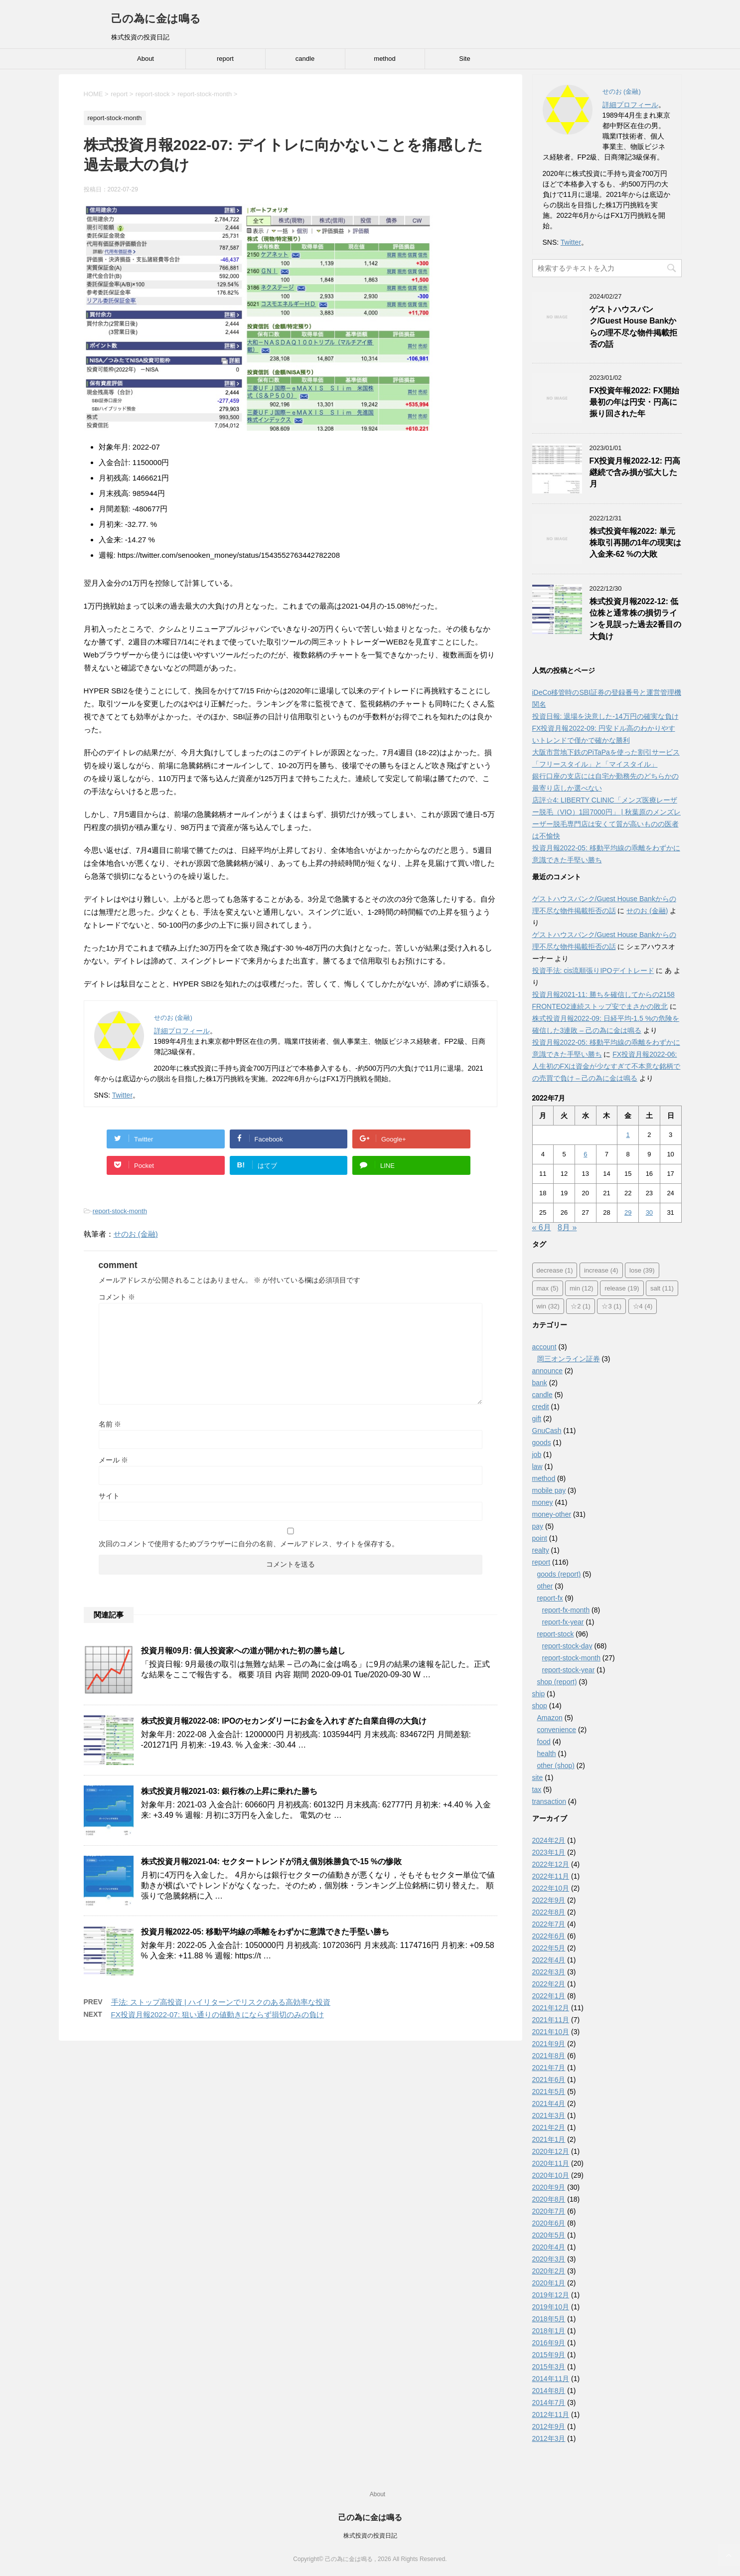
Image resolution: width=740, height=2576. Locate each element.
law (537, 1466)
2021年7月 (549, 2068)
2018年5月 (549, 2319)
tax (537, 1789)
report (225, 58)
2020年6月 (549, 2223)
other (545, 1586)
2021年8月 (549, 2056)
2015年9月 (549, 2355)
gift (537, 1419)
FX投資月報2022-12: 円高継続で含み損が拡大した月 (635, 472)
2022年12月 (551, 1864)
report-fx (550, 1598)
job (537, 1454)
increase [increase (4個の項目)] (601, 1270)
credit (540, 1407)
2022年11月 (551, 1876)
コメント (117, 1297)
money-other (552, 1514)
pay (538, 1526)
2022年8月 (549, 1912)
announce (547, 1371)
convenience (557, 1730)
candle (305, 58)
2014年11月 (551, 2379)
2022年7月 (549, 1924)
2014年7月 (549, 2403)
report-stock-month (120, 1211)
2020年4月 (549, 2247)
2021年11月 (551, 2020)
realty (540, 1550)
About (145, 58)
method (384, 58)
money (542, 1502)
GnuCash (547, 1431)
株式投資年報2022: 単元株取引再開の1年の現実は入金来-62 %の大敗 (636, 543)
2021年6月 (549, 2080)
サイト (109, 1496)
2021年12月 (551, 2008)
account (544, 1347)
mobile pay (549, 1490)
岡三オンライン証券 (568, 1359)
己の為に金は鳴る (156, 18)
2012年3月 (549, 2438)
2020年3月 (549, 2259)
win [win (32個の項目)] (548, 1306)
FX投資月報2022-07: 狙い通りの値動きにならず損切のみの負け (217, 2014)
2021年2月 (549, 2127)
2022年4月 (549, 1960)
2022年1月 (549, 1996)
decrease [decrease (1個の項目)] (555, 1270)
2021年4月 (549, 2103)
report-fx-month (566, 1610)
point (539, 1538)
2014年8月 (549, 2391)
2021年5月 (549, 2091)
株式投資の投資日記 (370, 2535)
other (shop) (556, 1766)
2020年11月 (551, 2163)
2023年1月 (549, 1852)
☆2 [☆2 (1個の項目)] (581, 1306)
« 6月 (541, 1227)
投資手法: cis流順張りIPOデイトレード (593, 970)
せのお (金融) (136, 1234)
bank (539, 1383)
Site (464, 58)
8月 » (567, 1227)
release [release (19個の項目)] (621, 1288)
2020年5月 (549, 2235)
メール (114, 1460)
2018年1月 (549, 2331)
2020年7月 (549, 2211)
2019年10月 (551, 2307)
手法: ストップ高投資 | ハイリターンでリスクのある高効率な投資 (221, 2002)
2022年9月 (549, 1900)
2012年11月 (551, 2414)
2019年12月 (551, 2295)
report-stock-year (568, 1670)
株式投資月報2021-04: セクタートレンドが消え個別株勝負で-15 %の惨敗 (271, 1861)
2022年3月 (549, 1972)
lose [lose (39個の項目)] (642, 1270)
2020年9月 (549, 2187)
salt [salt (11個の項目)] (662, 1288)
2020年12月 (551, 2151)
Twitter (122, 1095)
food (544, 1742)
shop (539, 1706)
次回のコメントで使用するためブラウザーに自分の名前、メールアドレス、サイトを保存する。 (249, 1544)
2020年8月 (549, 2199)
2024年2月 (549, 1840)
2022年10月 (551, 1888)
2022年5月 (549, 1948)
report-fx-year (563, 1622)
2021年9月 (549, 2044)
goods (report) (559, 1574)
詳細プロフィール (182, 1031)
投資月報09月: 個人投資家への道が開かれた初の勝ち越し (243, 1650)
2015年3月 (549, 2367)
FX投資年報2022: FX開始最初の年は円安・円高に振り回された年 (634, 402)
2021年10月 (551, 2032)
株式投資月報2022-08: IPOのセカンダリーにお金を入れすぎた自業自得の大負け (284, 1721)
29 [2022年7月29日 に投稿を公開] (627, 1212)
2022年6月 (549, 1936)
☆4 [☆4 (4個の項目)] (643, 1306)
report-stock (555, 1634)
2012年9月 (549, 2426)
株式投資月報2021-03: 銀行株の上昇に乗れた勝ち (229, 1791)
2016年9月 (549, 2343)
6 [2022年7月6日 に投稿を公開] (585, 1154)
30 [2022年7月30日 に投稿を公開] (649, 1212)
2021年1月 (549, 2139)
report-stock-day (567, 1646)
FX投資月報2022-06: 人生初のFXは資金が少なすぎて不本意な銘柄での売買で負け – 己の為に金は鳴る (606, 1066)
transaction (549, 1801)
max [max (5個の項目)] (548, 1288)
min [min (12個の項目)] (581, 1288)
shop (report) (557, 1682)
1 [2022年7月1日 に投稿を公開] (628, 1134)
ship (538, 1694)
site (537, 1777)
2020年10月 (551, 2175)
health (546, 1754)
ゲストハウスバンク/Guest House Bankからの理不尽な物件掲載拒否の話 (633, 326)
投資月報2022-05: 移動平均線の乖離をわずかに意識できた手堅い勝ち (265, 1932)
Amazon (550, 1718)
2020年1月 (549, 2283)
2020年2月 (549, 2271)
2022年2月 (549, 1984)
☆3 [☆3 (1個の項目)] (611, 1306)
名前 (110, 1424)
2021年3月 (549, 2115)
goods (541, 1443)
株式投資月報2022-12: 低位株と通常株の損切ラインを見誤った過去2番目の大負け (636, 619)
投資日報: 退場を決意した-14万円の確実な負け (605, 716)
